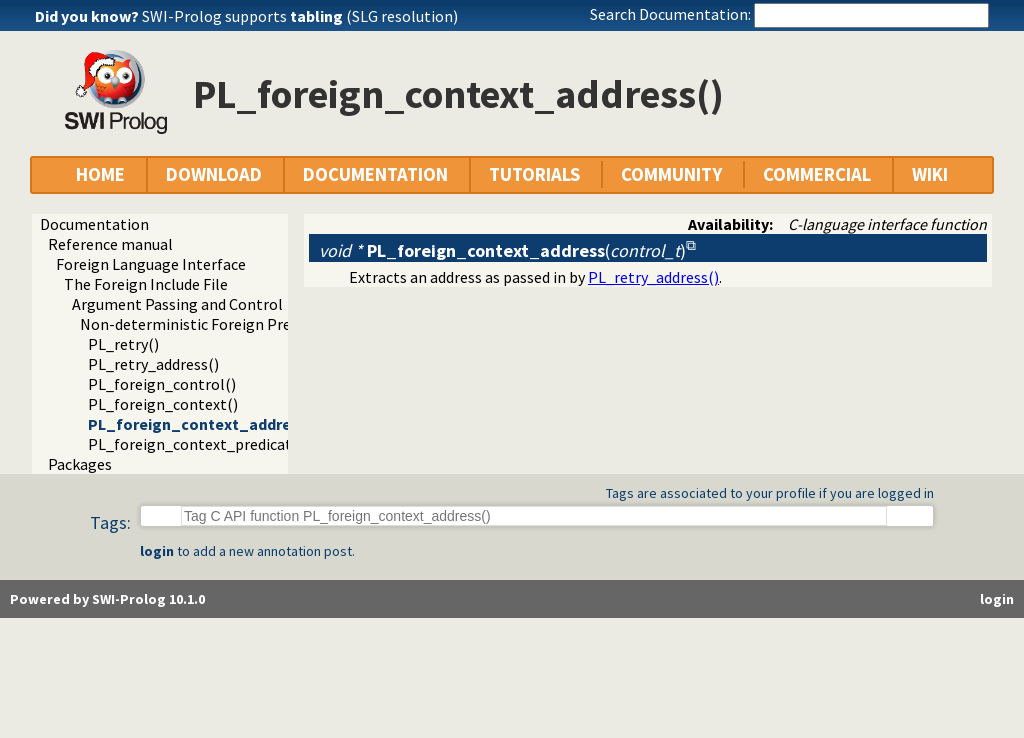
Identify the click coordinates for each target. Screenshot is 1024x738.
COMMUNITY (671, 174)
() (502, 250)
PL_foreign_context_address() (203, 424)
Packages (80, 464)
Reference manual (110, 244)
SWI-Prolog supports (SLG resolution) (300, 16)
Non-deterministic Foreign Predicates (210, 324)
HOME (100, 174)
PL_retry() (123, 344)
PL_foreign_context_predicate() (199, 444)
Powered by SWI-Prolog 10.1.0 (107, 599)
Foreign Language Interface (151, 264)
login (157, 551)
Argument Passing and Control (177, 304)
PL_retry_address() (153, 364)
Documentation (94, 224)
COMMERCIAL (817, 174)
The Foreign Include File (146, 284)
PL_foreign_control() (162, 384)
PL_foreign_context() (163, 404)
